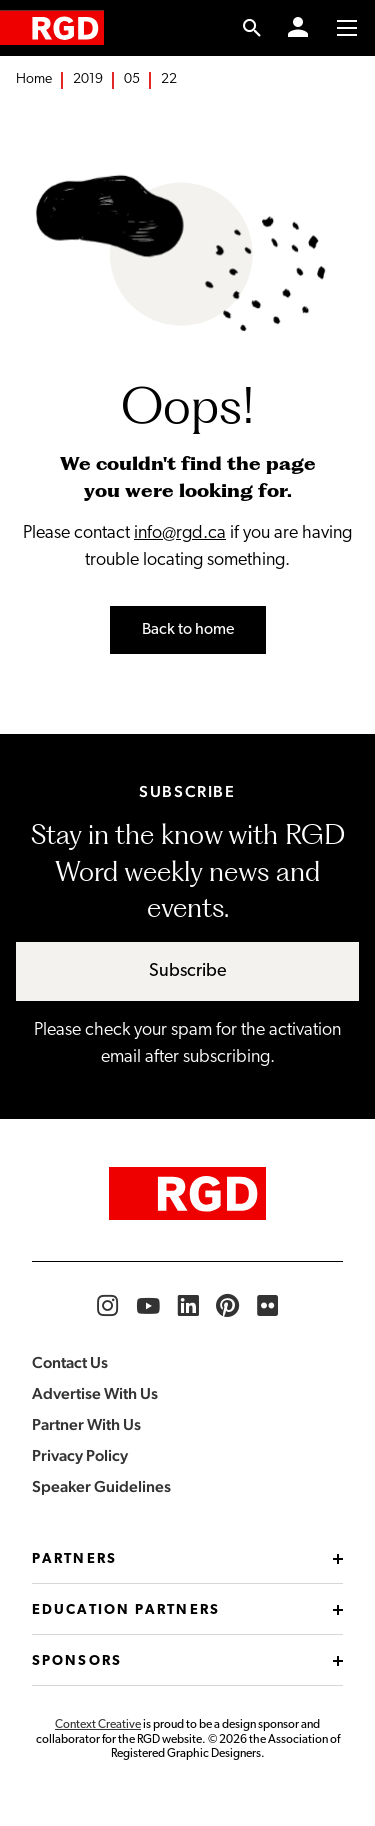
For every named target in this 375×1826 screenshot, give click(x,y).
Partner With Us (86, 1424)
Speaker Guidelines (101, 1486)
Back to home (188, 630)
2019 (88, 79)
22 (169, 79)
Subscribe (188, 971)
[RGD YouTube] (148, 1306)
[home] (52, 27)
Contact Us (70, 1362)
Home (34, 79)
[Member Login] (298, 28)
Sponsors (187, 1661)
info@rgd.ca (180, 533)
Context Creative (98, 1725)
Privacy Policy (80, 1455)
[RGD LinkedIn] (188, 1306)
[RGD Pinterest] (228, 1306)
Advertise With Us (95, 1393)
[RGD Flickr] (268, 1306)
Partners (187, 1559)
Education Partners (187, 1610)
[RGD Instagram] (108, 1306)
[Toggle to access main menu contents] (347, 28)
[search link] (252, 28)
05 (132, 79)
